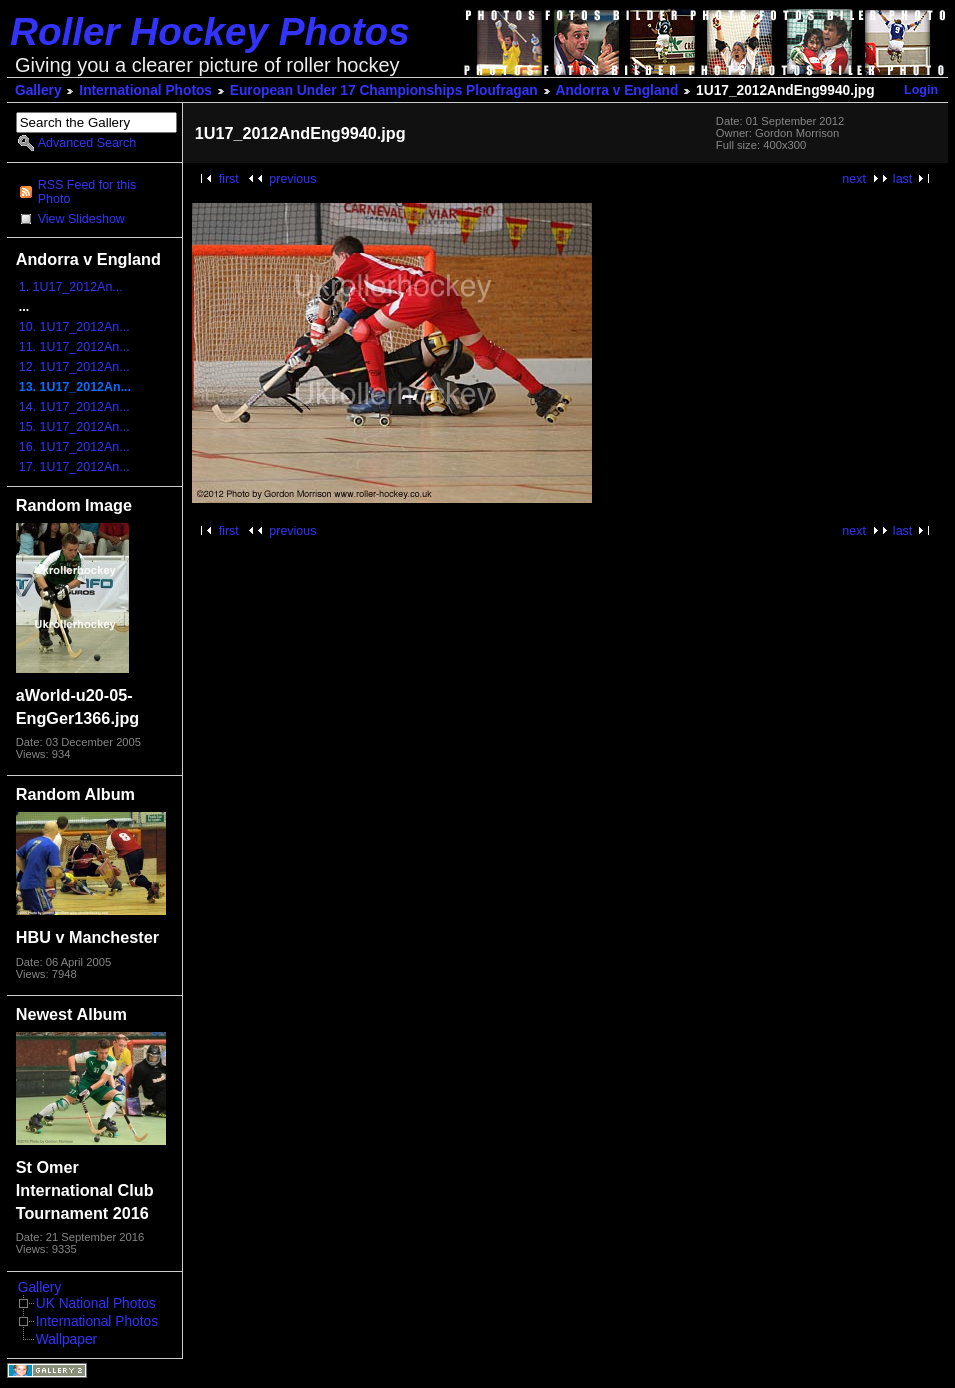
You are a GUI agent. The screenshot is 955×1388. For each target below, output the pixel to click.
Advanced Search (87, 143)
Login (921, 90)
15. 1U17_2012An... (74, 427)
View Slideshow (81, 219)
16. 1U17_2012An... (74, 447)
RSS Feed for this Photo (87, 192)
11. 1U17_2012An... (74, 347)
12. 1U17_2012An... (74, 367)
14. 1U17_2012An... (74, 407)
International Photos (145, 90)
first (229, 179)
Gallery (38, 90)
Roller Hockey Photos (210, 31)
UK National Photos (96, 1303)
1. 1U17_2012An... (71, 287)
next (854, 179)
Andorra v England (617, 90)
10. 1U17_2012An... (74, 327)
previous (292, 179)
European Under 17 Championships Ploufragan (384, 90)
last (902, 179)
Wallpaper (66, 1339)
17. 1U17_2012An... (74, 467)
